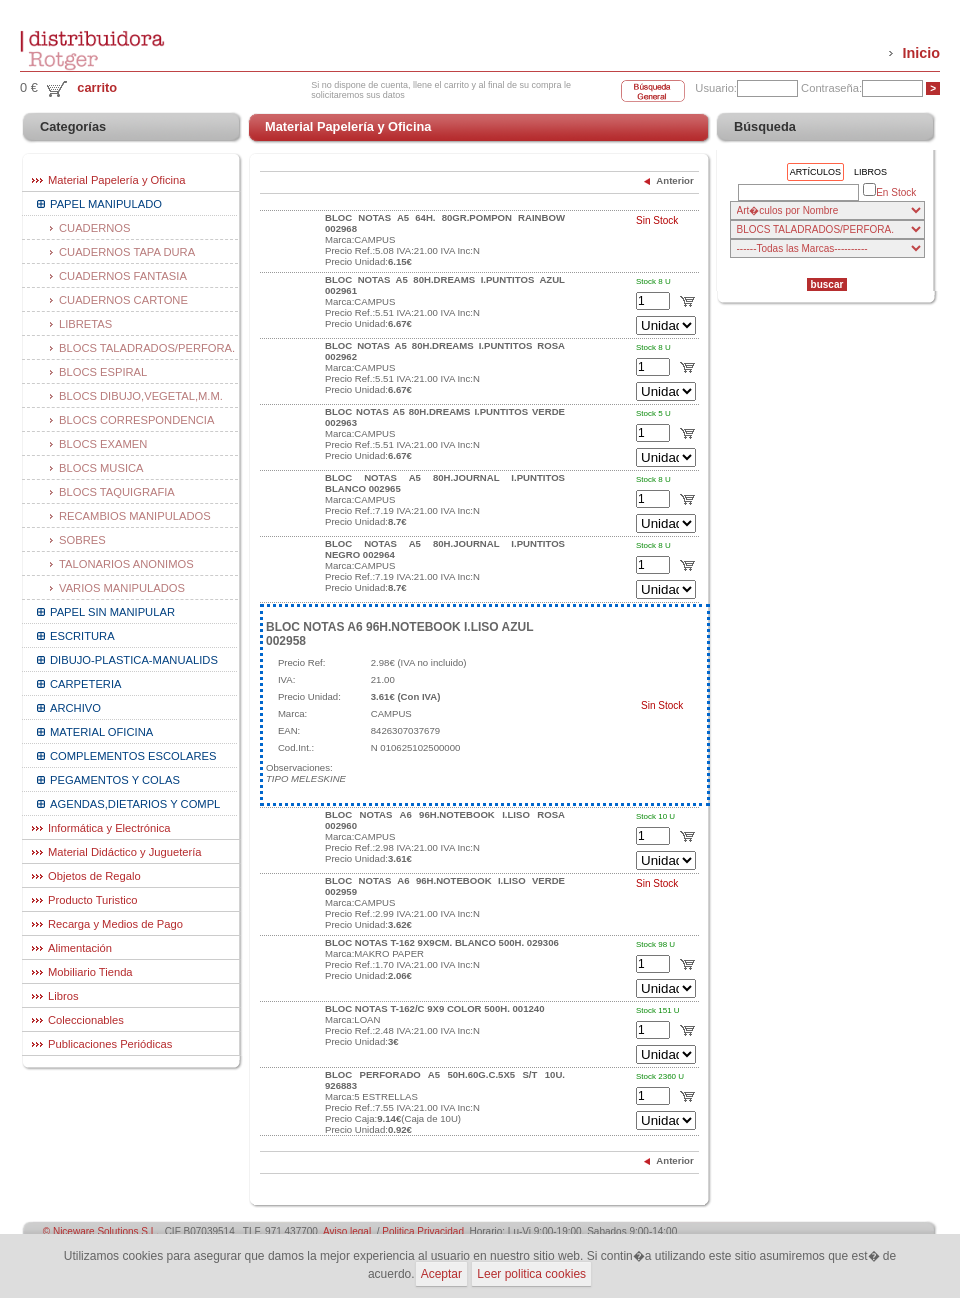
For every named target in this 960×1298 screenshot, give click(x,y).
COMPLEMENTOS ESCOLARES (133, 756)
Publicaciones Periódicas (110, 1044)
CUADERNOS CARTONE (123, 300)
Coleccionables (86, 1020)
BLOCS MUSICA (101, 468)
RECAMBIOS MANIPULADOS (135, 516)
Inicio (921, 53)
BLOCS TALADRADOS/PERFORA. (147, 348)
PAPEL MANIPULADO (106, 204)
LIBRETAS (85, 324)
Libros (63, 996)
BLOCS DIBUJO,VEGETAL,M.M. (141, 396)
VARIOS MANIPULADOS (122, 588)
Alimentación (80, 948)
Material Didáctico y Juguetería (125, 852)
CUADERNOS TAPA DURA (127, 252)
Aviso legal (347, 1231)
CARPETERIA (86, 684)
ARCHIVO (75, 708)
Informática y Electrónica (109, 828)
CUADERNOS (94, 228)
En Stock (889, 191)
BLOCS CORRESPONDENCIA (136, 420)
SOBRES (82, 540)
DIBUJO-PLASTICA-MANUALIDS (134, 660)
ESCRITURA (82, 636)
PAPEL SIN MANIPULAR (112, 612)
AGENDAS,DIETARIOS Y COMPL (135, 804)
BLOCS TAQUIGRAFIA (117, 492)
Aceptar (441, 1274)
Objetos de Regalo (94, 876)
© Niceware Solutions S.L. (101, 1231)
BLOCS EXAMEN (103, 444)
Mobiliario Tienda (90, 972)
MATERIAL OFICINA (101, 732)
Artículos (815, 172)
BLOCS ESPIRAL (103, 372)
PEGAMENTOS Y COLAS (115, 780)
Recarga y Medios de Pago (115, 924)
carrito (97, 87)
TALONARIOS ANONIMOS (126, 564)
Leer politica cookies (531, 1274)
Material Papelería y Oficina (116, 180)
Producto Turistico (93, 900)
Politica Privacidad (423, 1231)
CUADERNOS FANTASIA (123, 276)
